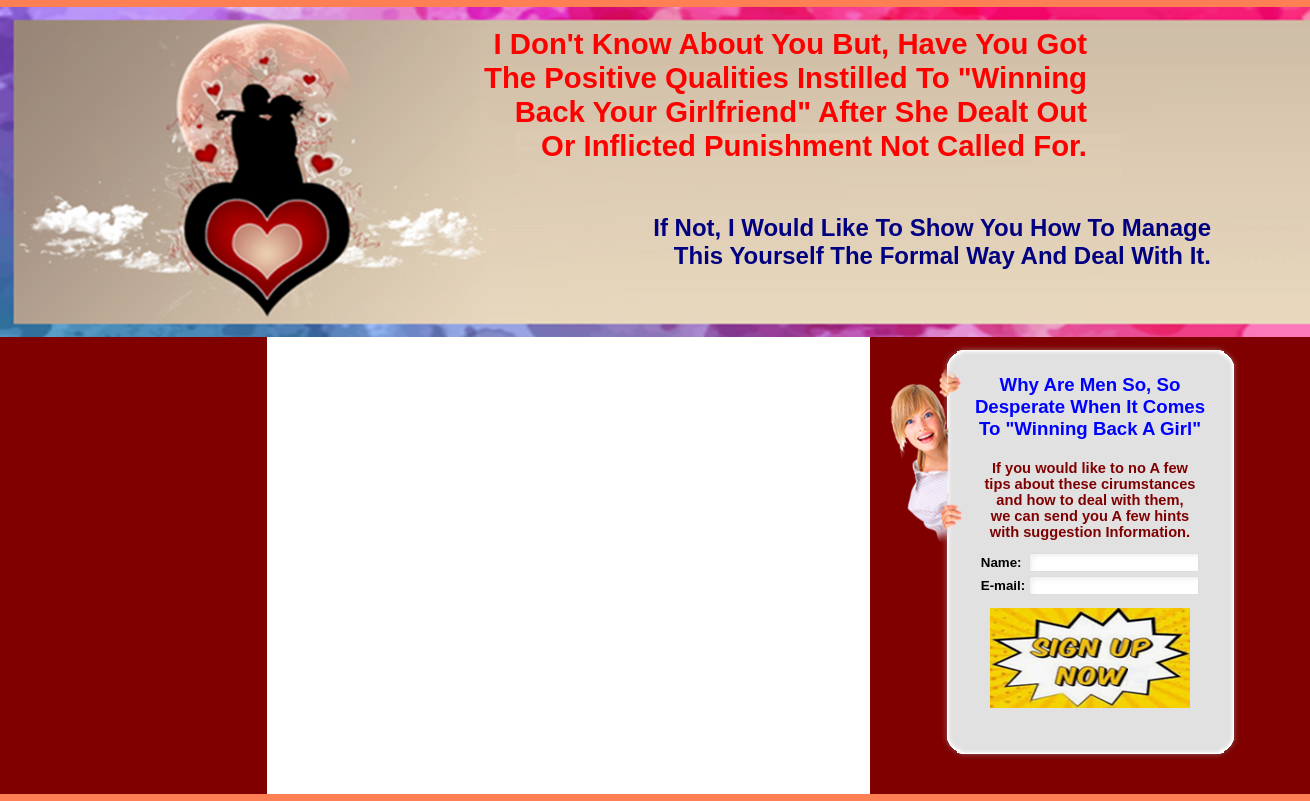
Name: (1001, 562)
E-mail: (1003, 585)
